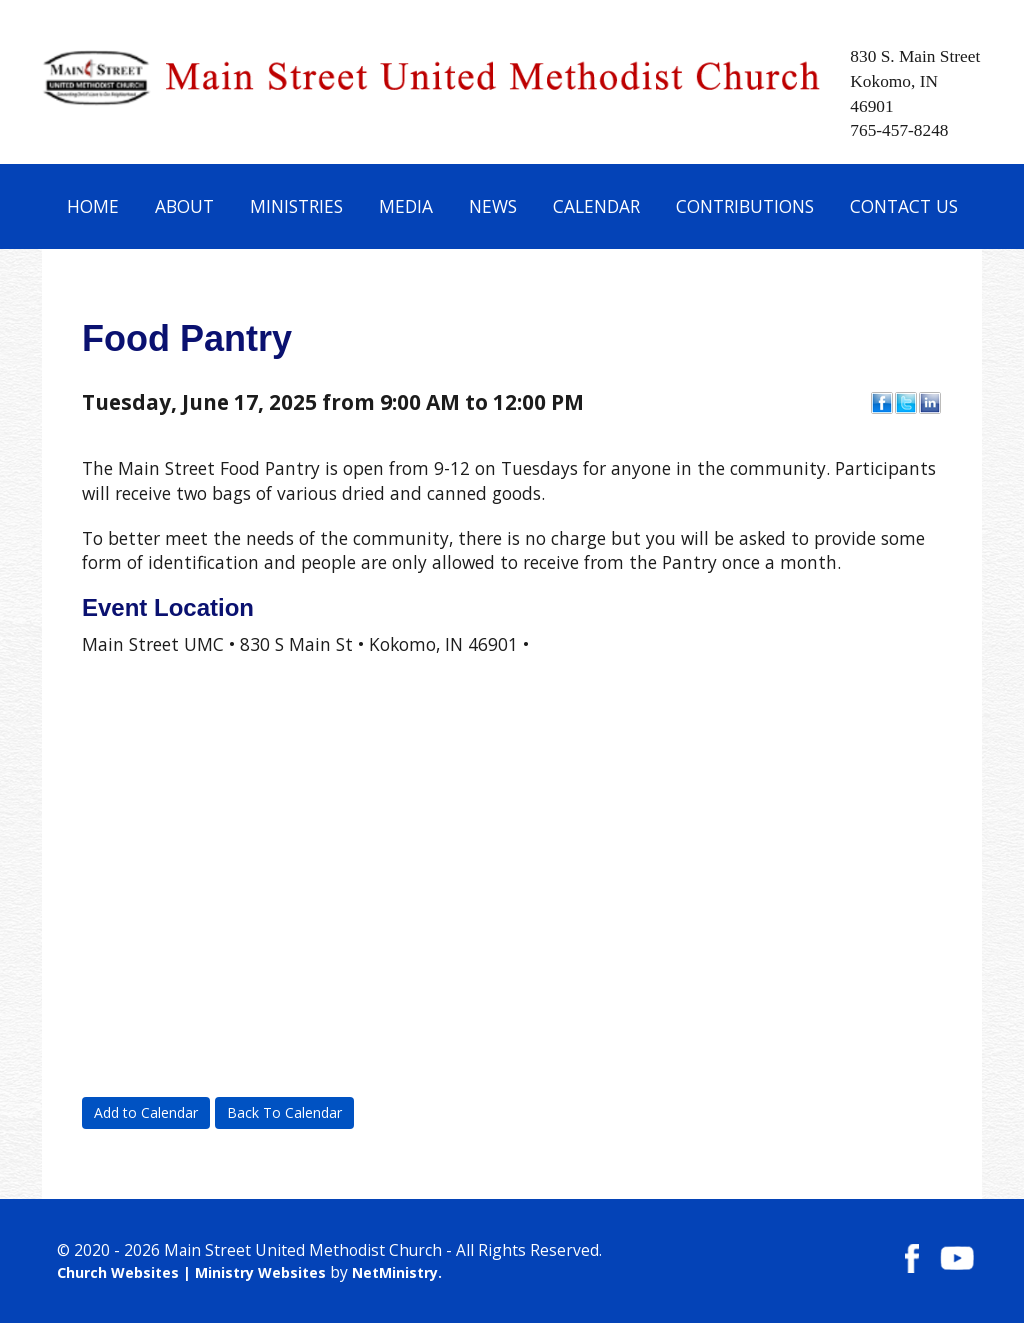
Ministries (296, 206)
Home (93, 206)
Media (406, 206)
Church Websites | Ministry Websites (193, 1272)
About (184, 206)
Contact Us (904, 206)
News (493, 206)
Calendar (596, 206)
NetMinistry (395, 1272)
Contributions (745, 206)
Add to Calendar (146, 1112)
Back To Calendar (284, 1112)
